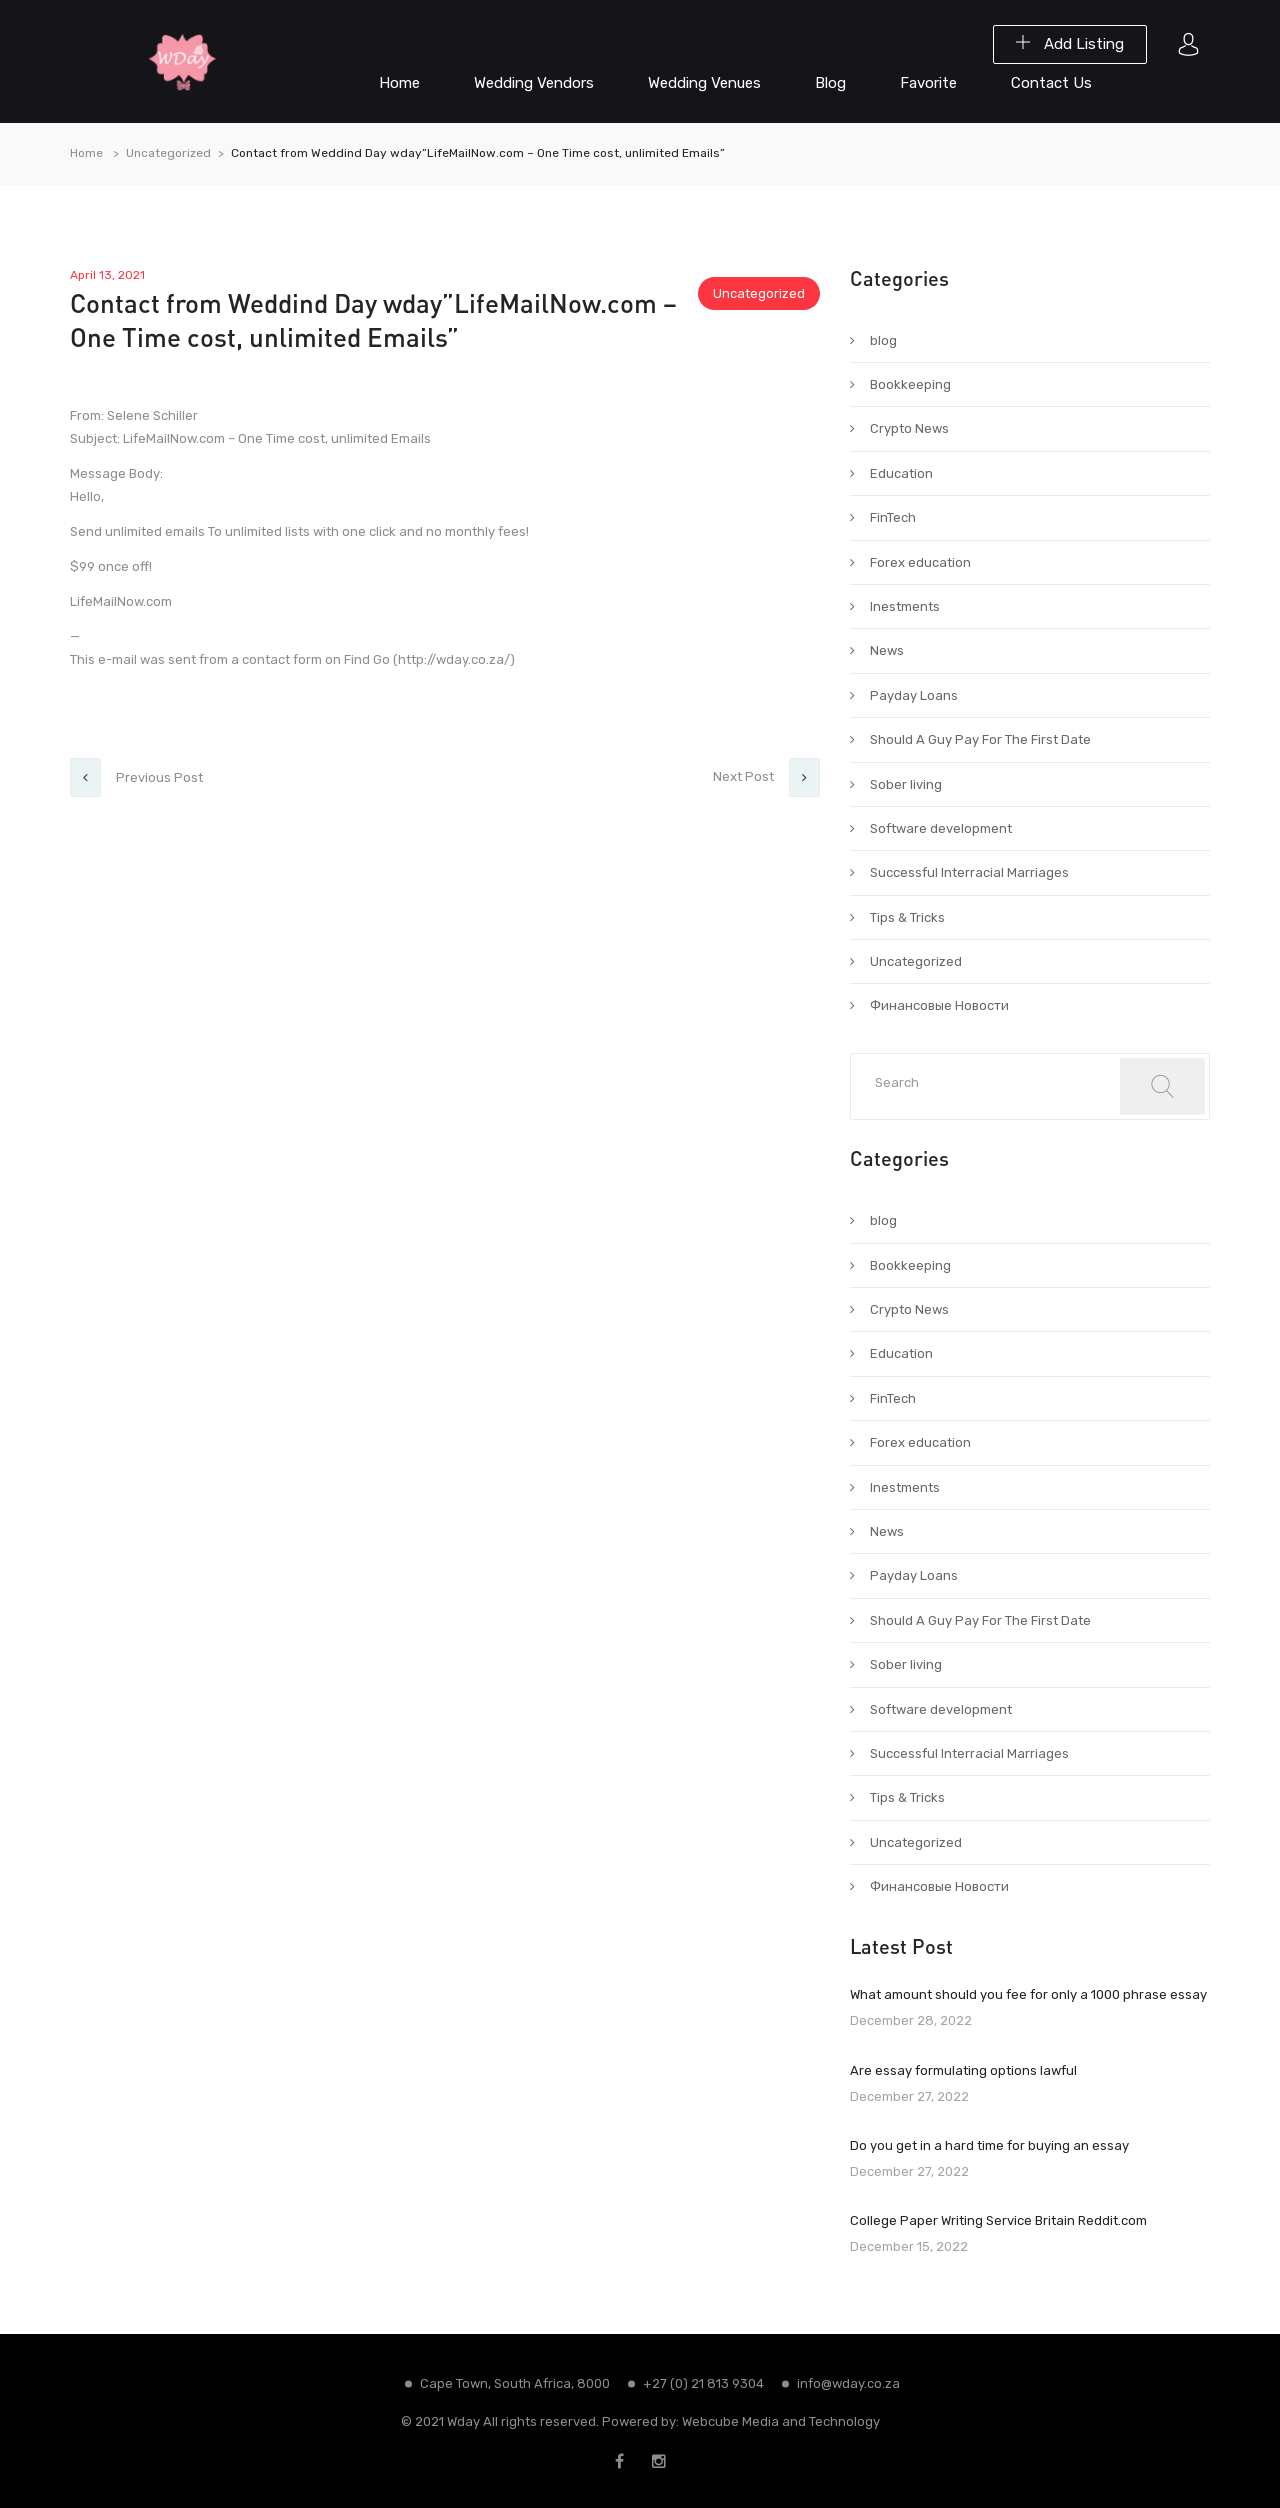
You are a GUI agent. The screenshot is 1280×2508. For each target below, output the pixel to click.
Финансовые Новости (939, 1005)
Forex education (920, 562)
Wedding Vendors (534, 83)
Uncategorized (168, 153)
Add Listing (1070, 44)
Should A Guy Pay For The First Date (980, 739)
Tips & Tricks (907, 917)
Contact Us (1051, 83)
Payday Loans (914, 695)
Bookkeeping (910, 384)
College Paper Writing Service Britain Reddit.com (998, 2220)
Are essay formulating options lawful (963, 2070)
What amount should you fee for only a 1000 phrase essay (1028, 1994)
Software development (941, 828)
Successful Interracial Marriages (969, 872)
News (887, 650)
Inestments (905, 606)
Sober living (906, 784)
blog (883, 340)
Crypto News (909, 428)
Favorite (928, 83)
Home (399, 83)
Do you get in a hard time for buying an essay (989, 2145)
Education (901, 473)
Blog (830, 83)
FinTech (893, 517)
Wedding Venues (704, 83)
